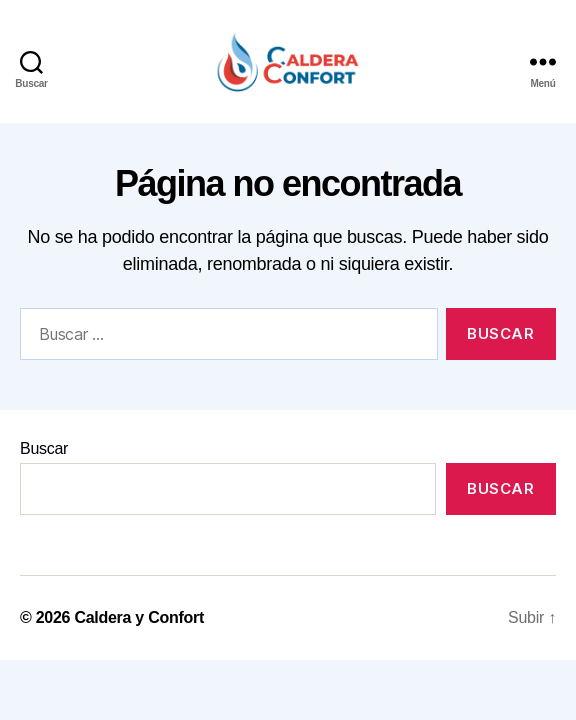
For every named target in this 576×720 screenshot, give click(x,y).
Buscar (44, 448)
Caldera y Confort (139, 617)
